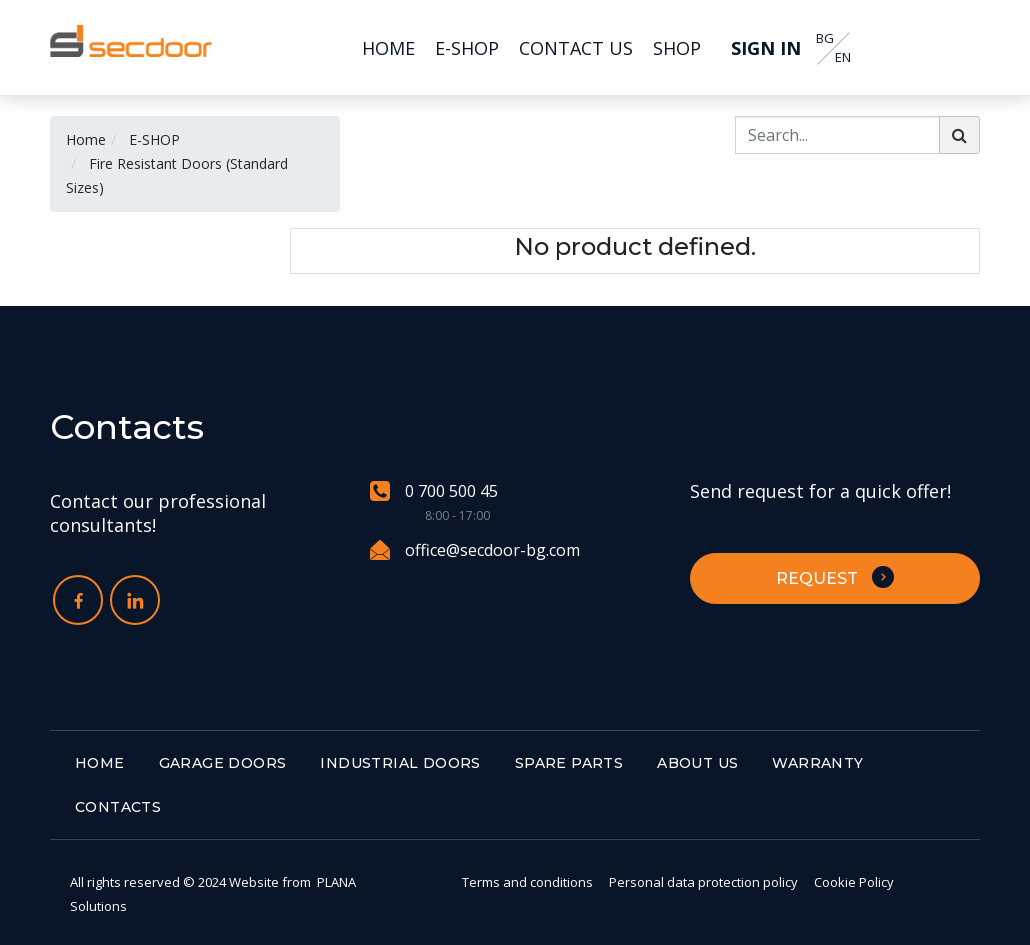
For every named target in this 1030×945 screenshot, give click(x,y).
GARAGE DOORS (223, 763)
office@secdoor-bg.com (475, 550)
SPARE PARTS (569, 763)
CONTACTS (118, 807)
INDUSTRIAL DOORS (400, 763)
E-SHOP (154, 139)
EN (843, 57)
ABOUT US (697, 763)
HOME (100, 763)
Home (86, 139)
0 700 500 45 (434, 491)
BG (825, 38)
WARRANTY (817, 763)
